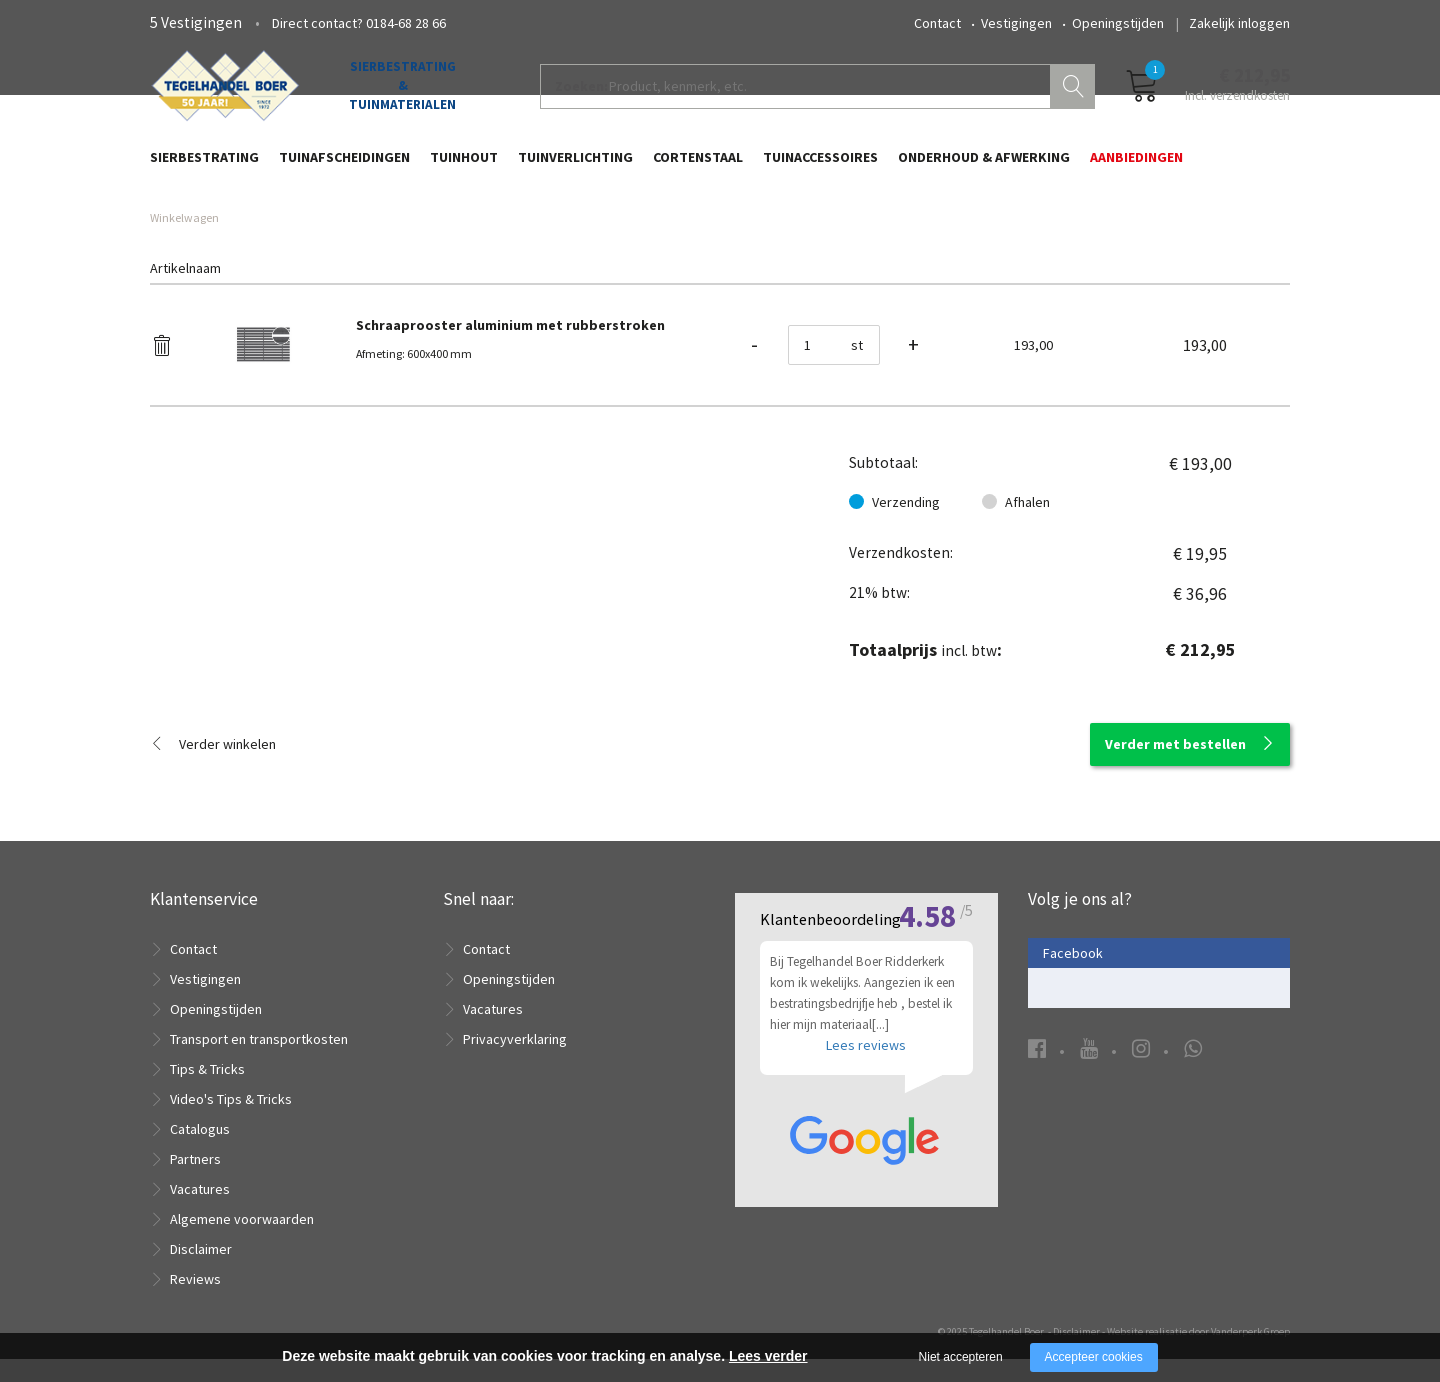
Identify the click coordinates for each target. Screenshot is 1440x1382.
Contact (937, 23)
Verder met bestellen (1175, 767)
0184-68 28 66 (406, 23)
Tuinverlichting (575, 167)
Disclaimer (201, 1272)
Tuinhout (464, 167)
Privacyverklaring (515, 1062)
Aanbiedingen (1136, 167)
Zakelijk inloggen (1239, 23)
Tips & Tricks (207, 1092)
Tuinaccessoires (820, 167)
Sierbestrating (204, 167)
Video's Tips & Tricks (231, 1122)
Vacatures (200, 1212)
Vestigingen (1016, 23)
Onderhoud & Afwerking (984, 167)
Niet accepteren (961, 1357)
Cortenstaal (698, 167)
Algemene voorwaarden (242, 1242)
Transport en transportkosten (259, 1062)
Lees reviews (866, 1120)
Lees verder (768, 1356)
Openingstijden (1118, 23)
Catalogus (200, 1152)
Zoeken (1075, 96)
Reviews (195, 1302)
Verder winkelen (227, 767)
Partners (195, 1182)
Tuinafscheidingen (344, 167)
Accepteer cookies (1094, 1357)
